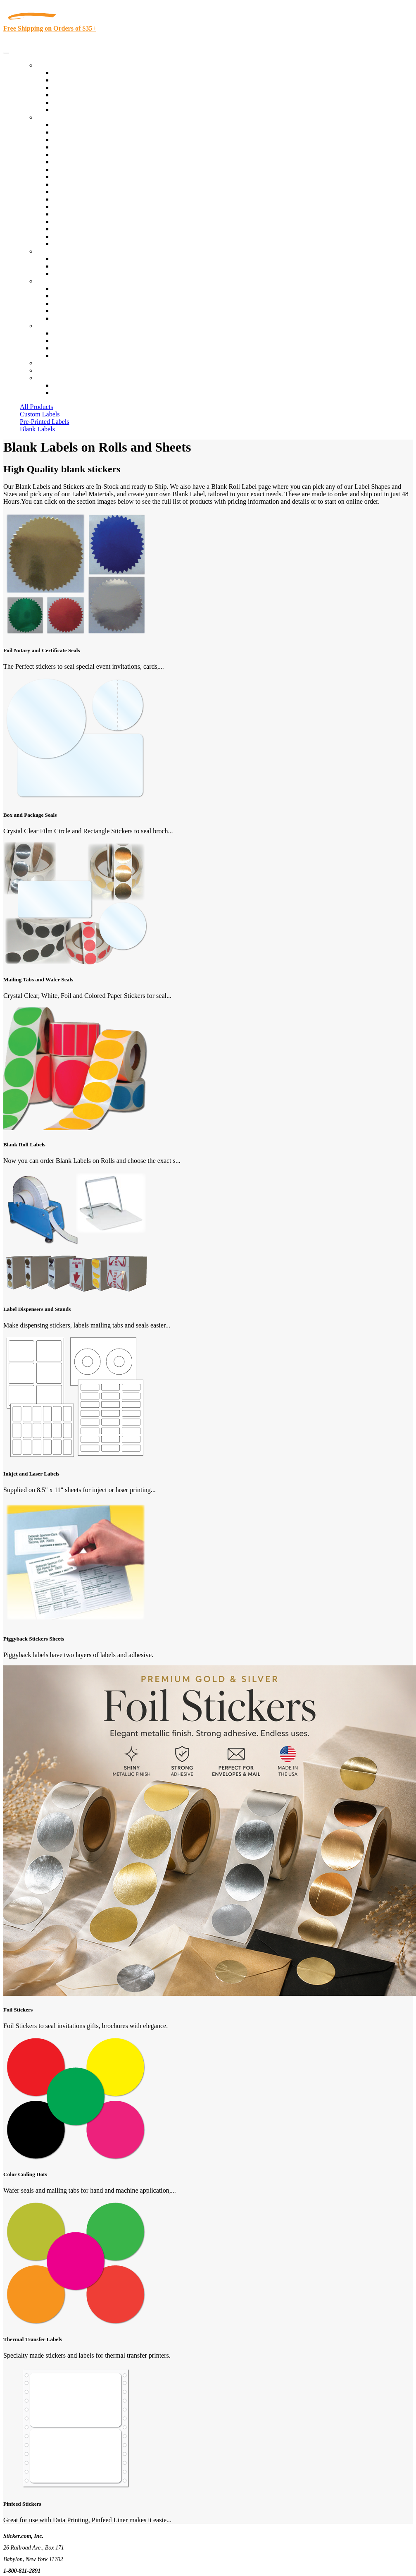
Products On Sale (76, 87)
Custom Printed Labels (83, 80)
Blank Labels (37, 429)
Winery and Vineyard (81, 147)
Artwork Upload (74, 273)
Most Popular (71, 102)
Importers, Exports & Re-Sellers (95, 154)
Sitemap (63, 355)
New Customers (74, 392)
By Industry (52, 117)
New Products (71, 94)
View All (64, 124)
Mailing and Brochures (83, 199)
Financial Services (77, 191)
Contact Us (51, 325)
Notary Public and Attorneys (90, 161)
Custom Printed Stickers (85, 184)
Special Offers (72, 109)
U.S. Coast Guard (76, 221)
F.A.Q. (62, 318)
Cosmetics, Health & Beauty (90, 169)
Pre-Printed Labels (44, 421)
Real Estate (68, 214)
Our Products (53, 65)
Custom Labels (39, 414)
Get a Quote (69, 266)
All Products (36, 406)
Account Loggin (74, 385)
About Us (49, 281)
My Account (52, 370)
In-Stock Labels (74, 72)
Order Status (69, 340)
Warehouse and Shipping (86, 176)
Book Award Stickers (81, 243)
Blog (59, 295)
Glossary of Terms (77, 310)
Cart (42, 377)
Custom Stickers (58, 251)
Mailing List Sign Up (81, 348)
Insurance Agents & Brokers (90, 139)
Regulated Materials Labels (89, 228)
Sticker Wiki (69, 303)
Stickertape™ (71, 206)
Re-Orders (50, 362)
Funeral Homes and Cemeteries (94, 236)
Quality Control (74, 132)
